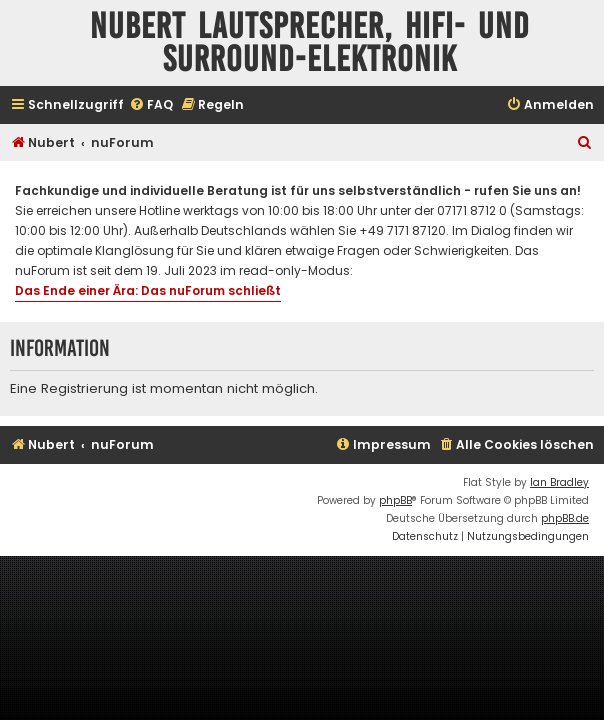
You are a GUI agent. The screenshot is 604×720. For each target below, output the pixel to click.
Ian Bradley (559, 482)
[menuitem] (151, 105)
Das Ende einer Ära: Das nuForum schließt (148, 290)
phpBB (395, 500)
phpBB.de (565, 518)
